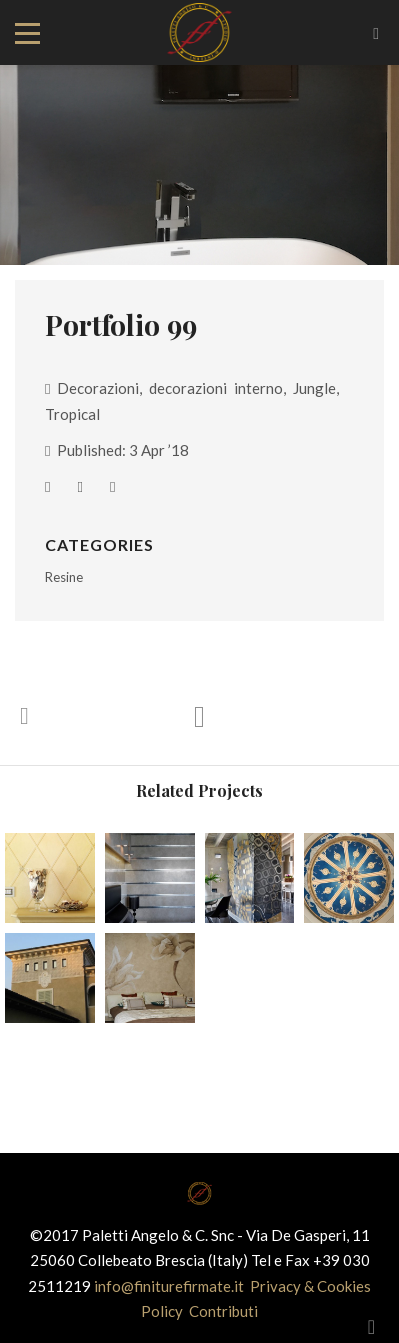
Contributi (223, 1311)
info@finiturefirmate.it (170, 1286)
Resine (64, 577)
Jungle (314, 388)
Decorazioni (98, 388)
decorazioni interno (216, 388)
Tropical (72, 414)
